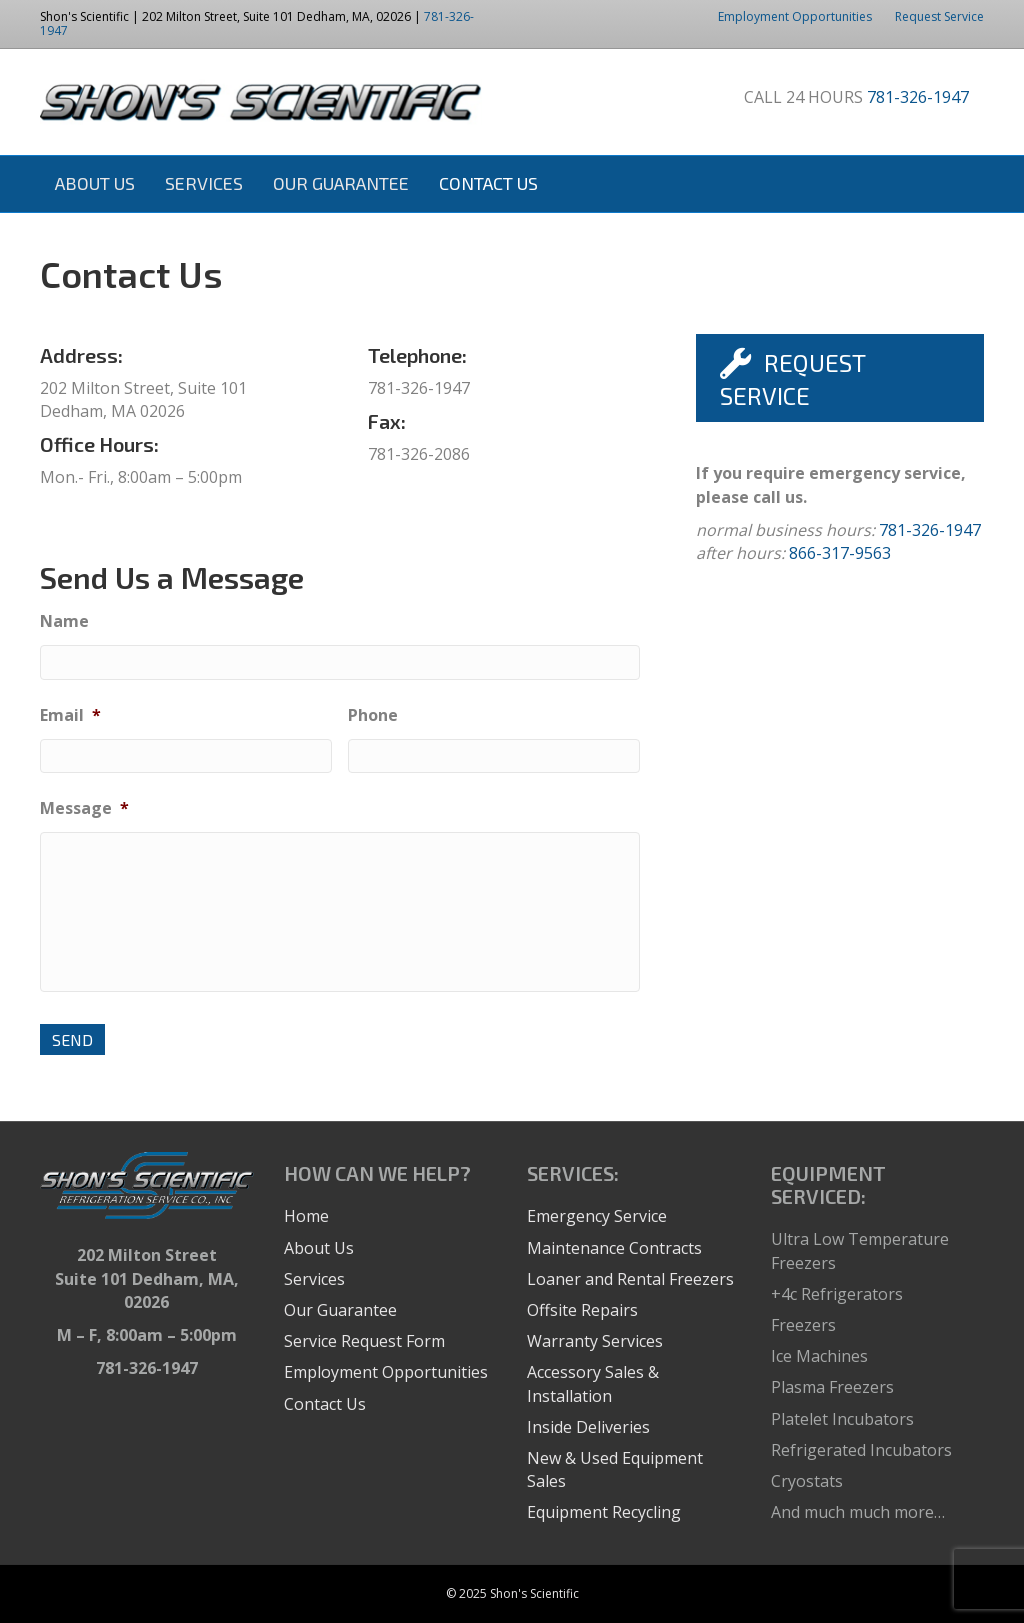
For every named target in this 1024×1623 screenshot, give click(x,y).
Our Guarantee (341, 183)
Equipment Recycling (604, 1512)
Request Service (939, 16)
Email (70, 715)
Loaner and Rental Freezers (630, 1279)
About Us (95, 183)
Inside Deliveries (588, 1427)
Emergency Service (597, 1216)
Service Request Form (364, 1341)
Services (204, 183)
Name (64, 621)
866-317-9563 (840, 553)
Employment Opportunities (795, 16)
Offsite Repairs (582, 1310)
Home (306, 1216)
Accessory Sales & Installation (593, 1383)
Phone (373, 715)
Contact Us (488, 183)
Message (84, 808)
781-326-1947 (918, 97)
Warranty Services (595, 1341)
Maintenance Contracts (614, 1248)
